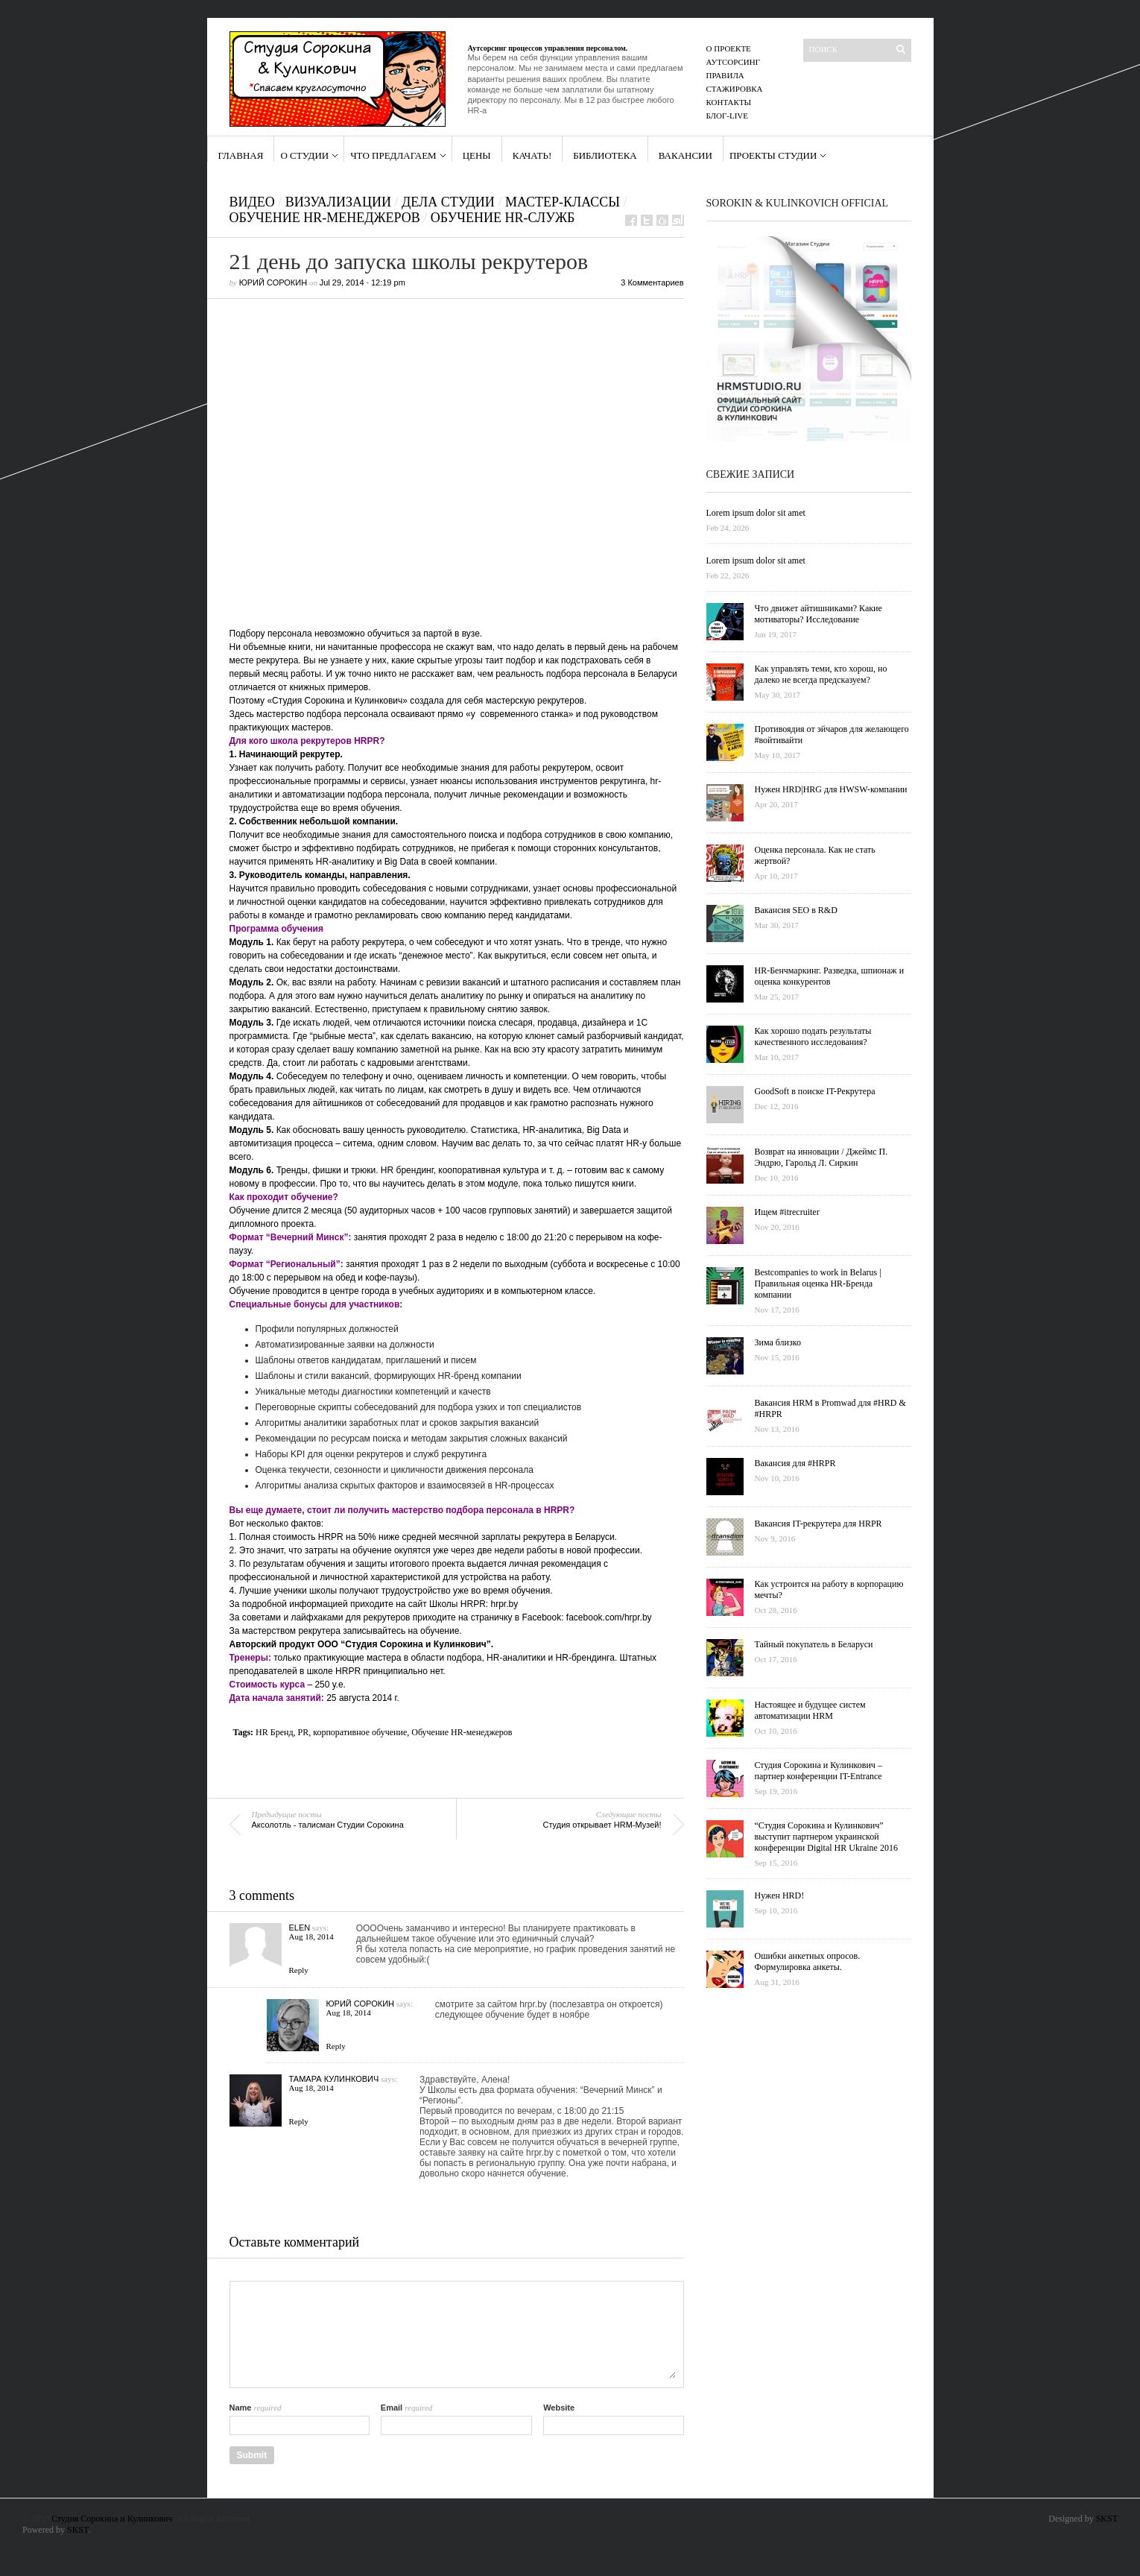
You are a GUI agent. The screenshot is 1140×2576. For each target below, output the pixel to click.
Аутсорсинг (733, 61)
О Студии (304, 155)
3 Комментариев (652, 282)
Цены (477, 155)
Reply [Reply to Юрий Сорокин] (336, 2046)
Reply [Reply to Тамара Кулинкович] (298, 2121)
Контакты (729, 102)
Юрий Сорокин (273, 282)
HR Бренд (274, 1732)
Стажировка (734, 88)
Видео (252, 202)
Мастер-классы (562, 202)
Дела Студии (448, 202)
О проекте (728, 48)
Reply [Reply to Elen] (298, 1970)
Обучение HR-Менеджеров (324, 217)
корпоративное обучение (360, 1732)
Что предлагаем (393, 155)
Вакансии (685, 155)
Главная (241, 155)
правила (725, 75)
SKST (77, 2530)
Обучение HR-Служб (503, 217)
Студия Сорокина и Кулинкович (111, 2518)
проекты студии (773, 155)
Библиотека (605, 155)
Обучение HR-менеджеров (461, 1732)
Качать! (532, 155)
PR (303, 1732)
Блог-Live (727, 115)
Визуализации (338, 202)
